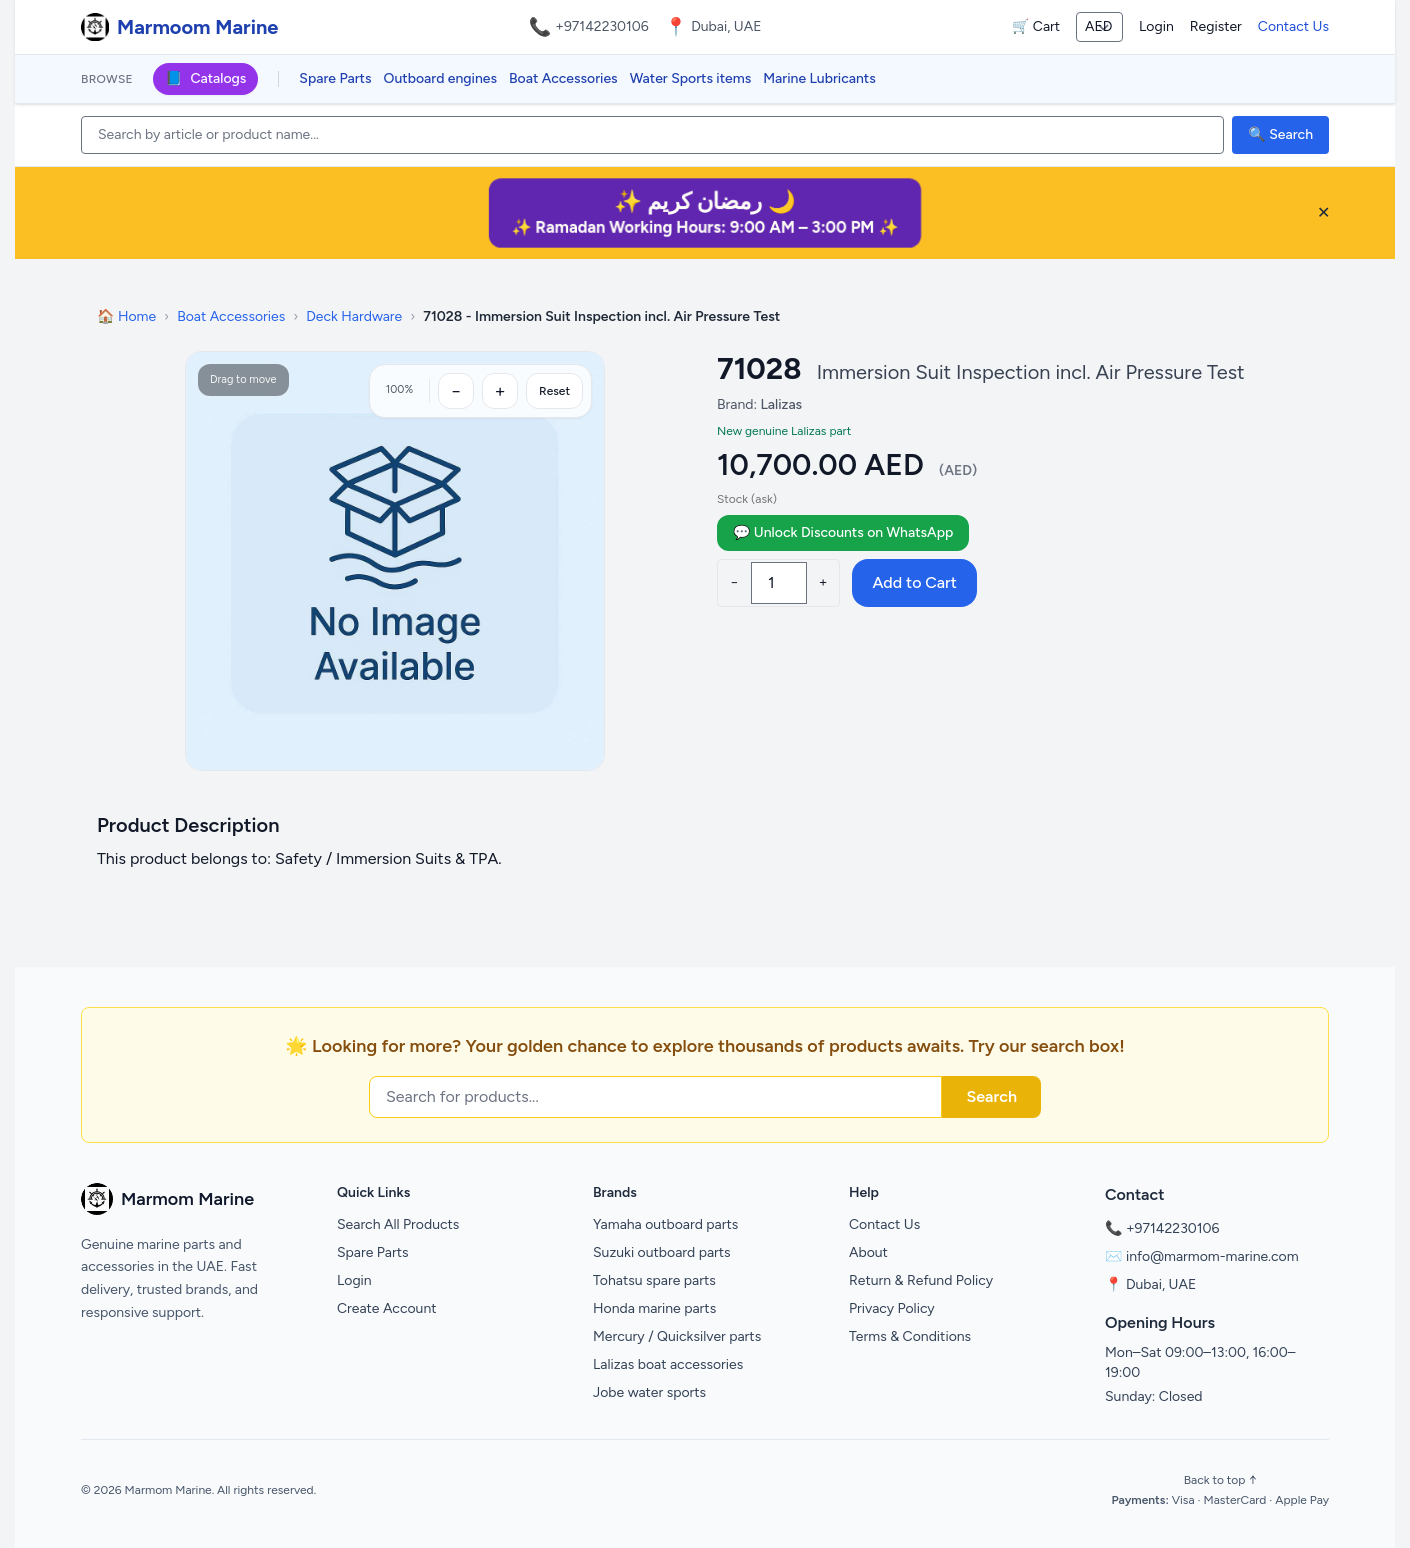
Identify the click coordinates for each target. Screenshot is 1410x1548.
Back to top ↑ (1220, 1480)
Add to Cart (914, 582)
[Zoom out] (456, 391)
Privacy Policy (892, 1308)
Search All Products (398, 1224)
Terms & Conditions (910, 1336)
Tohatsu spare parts (654, 1280)
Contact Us (1293, 26)
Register (1216, 26)
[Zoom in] (500, 391)
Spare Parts (335, 78)
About (868, 1252)
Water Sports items (691, 78)
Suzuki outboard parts (662, 1252)
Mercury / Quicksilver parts (677, 1336)
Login (1156, 26)
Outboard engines (440, 78)
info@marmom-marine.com (1212, 1256)
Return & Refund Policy (921, 1280)
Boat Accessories (563, 78)
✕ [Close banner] (1323, 212)
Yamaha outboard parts (665, 1224)
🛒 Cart (1036, 26)
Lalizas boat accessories (668, 1364)
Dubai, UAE (1161, 1284)
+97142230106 (602, 26)
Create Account (387, 1308)
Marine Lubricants (819, 78)
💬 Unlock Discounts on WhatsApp (843, 532)
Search (991, 1096)
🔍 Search (1280, 134)
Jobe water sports (649, 1392)
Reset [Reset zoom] (554, 391)
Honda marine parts (654, 1308)
